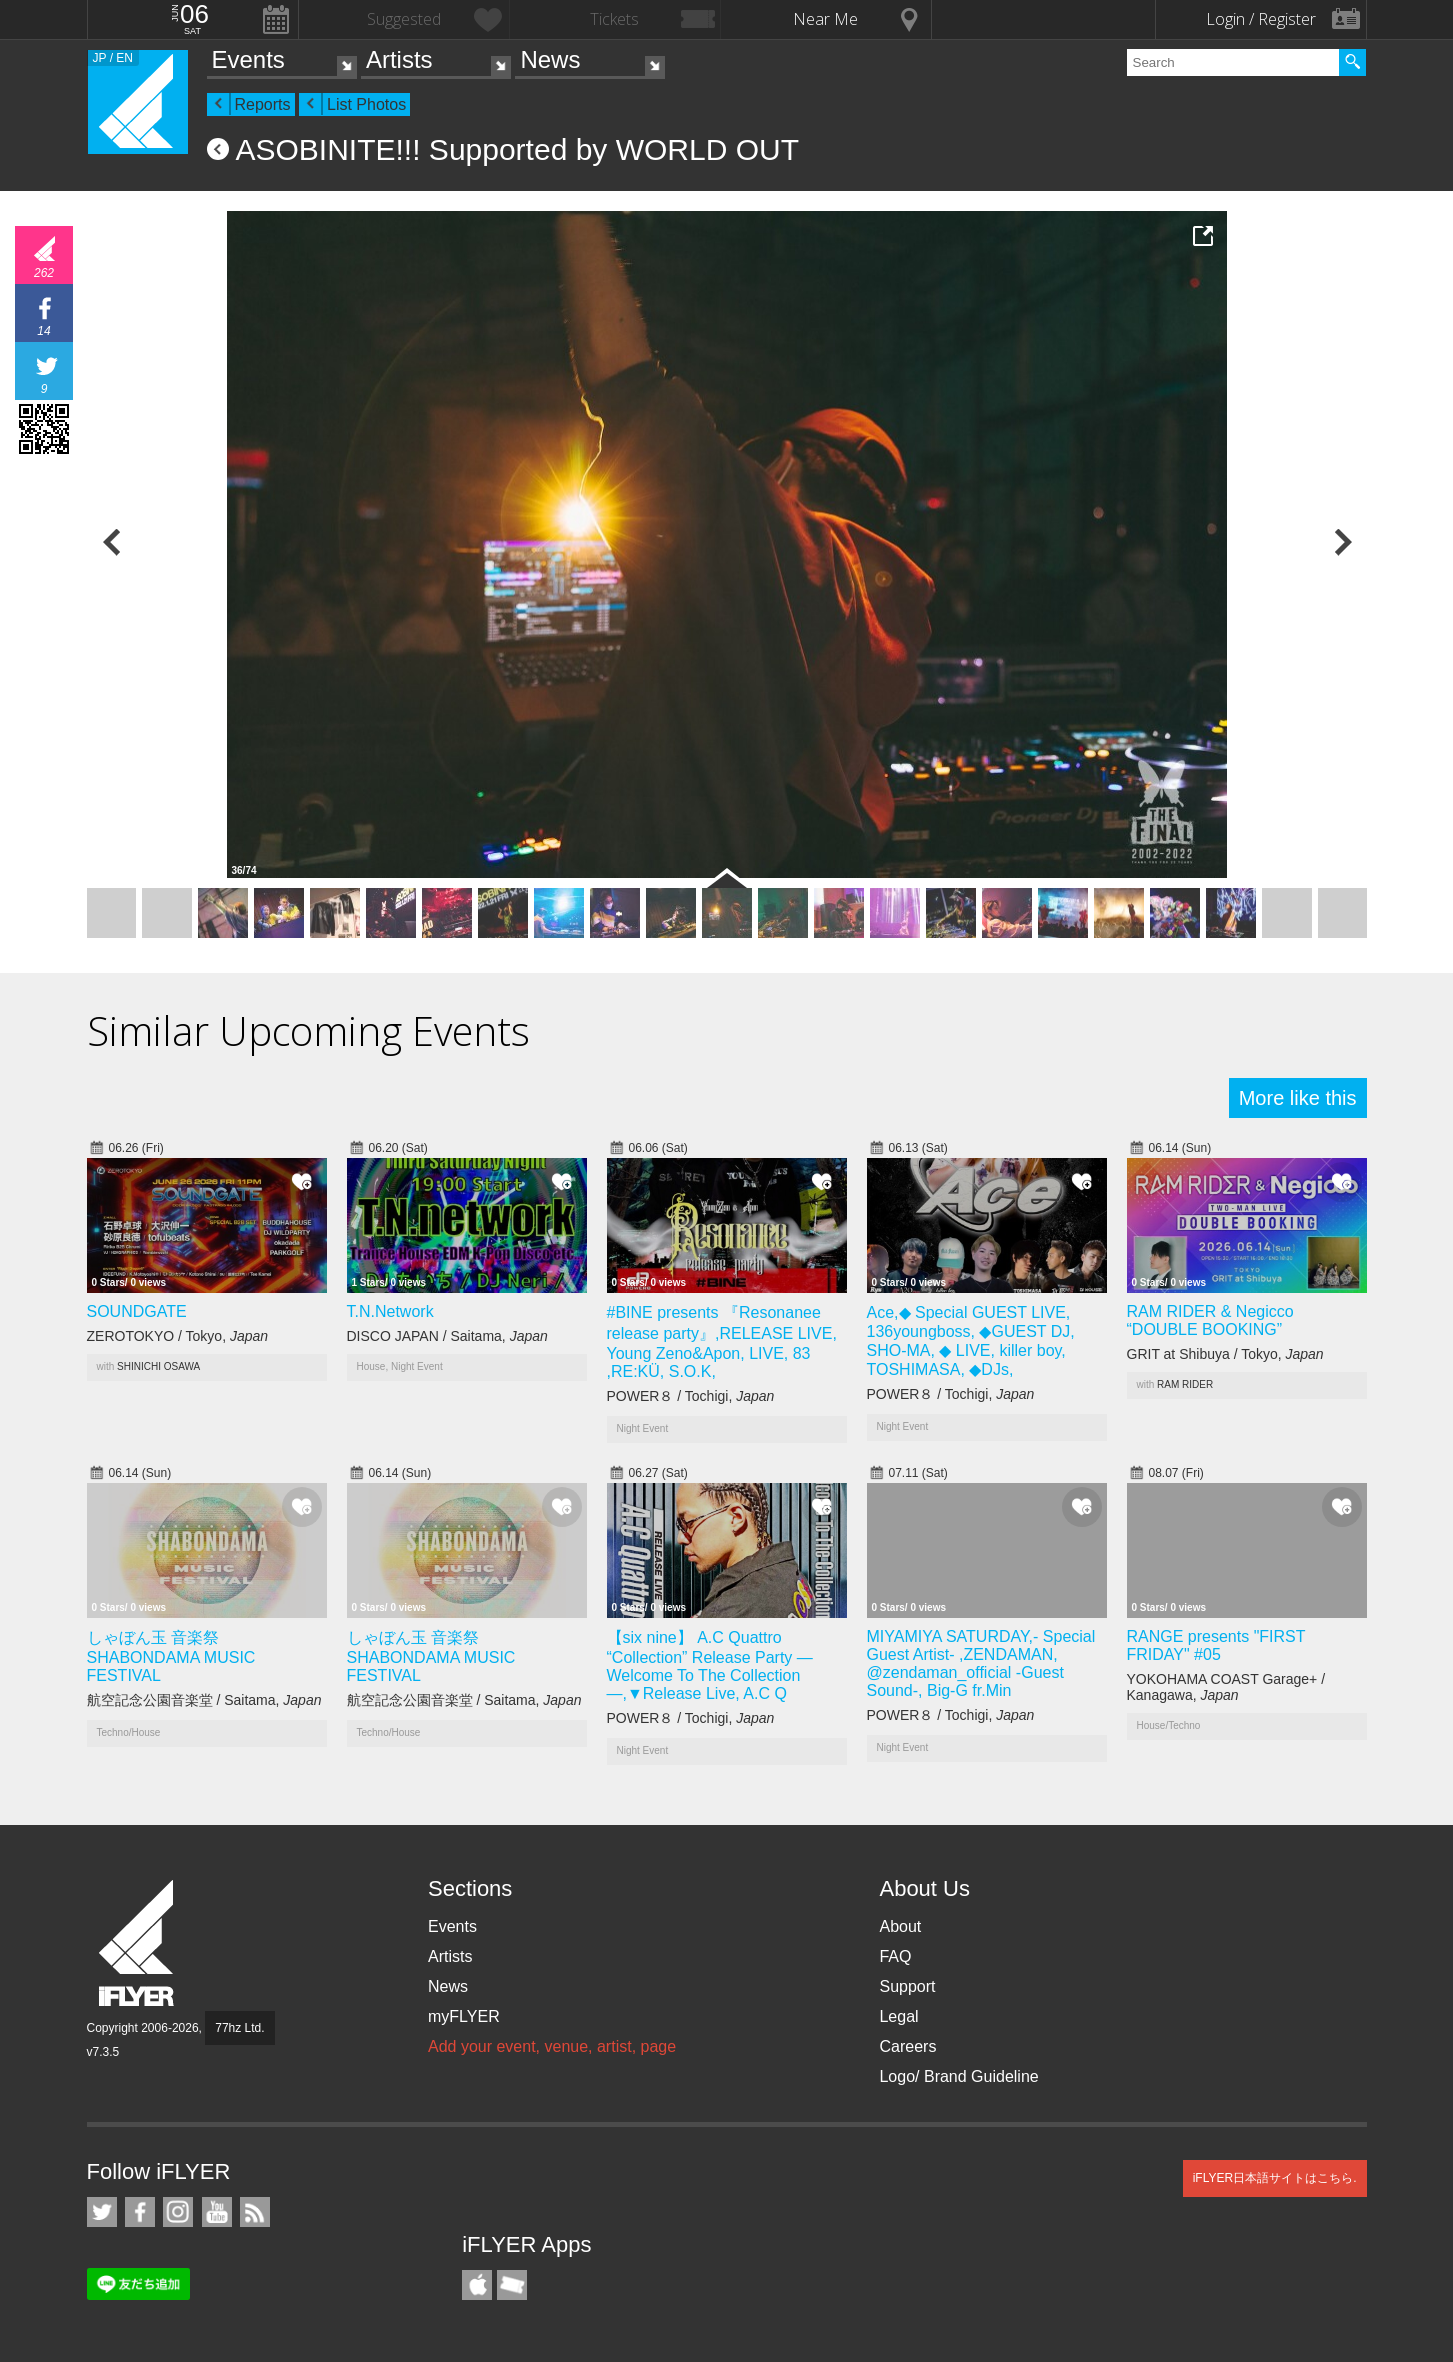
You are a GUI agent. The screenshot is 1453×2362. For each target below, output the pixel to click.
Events (248, 59)
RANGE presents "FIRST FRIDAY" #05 (1216, 1645)
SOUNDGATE (137, 1311)
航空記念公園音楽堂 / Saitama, (204, 1700)
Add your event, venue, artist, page (552, 2046)
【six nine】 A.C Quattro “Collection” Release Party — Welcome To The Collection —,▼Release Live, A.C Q (710, 1665)
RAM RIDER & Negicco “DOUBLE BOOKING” (1210, 1320)
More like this (1298, 1098)
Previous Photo (112, 542)
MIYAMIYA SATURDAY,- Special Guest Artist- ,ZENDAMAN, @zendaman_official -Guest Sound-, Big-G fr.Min (981, 1663)
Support (907, 1986)
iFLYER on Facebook (140, 2212)
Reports (263, 104)
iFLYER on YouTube (217, 2212)
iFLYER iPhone (477, 2285)
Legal (898, 2016)
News (550, 59)
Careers (907, 2046)
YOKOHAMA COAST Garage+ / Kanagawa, (1226, 1687)
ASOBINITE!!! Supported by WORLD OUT (518, 149)
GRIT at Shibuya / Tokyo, (1225, 1354)
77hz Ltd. (239, 2028)
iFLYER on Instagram (178, 2212)
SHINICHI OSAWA (158, 1366)
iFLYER (138, 1943)
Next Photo (1342, 542)
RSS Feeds (255, 2212)
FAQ (895, 1956)
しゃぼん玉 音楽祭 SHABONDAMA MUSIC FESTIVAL (171, 1656)
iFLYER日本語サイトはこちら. (1275, 2178)
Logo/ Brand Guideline (958, 2076)
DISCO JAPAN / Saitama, (447, 1336)
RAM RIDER (1185, 1384)
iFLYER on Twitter (102, 2212)
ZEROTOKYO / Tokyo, (178, 1336)
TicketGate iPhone (512, 2285)
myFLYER (464, 2016)
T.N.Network (390, 1311)
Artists (399, 59)
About (900, 1926)
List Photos (366, 104)
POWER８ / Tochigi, (691, 1396)
